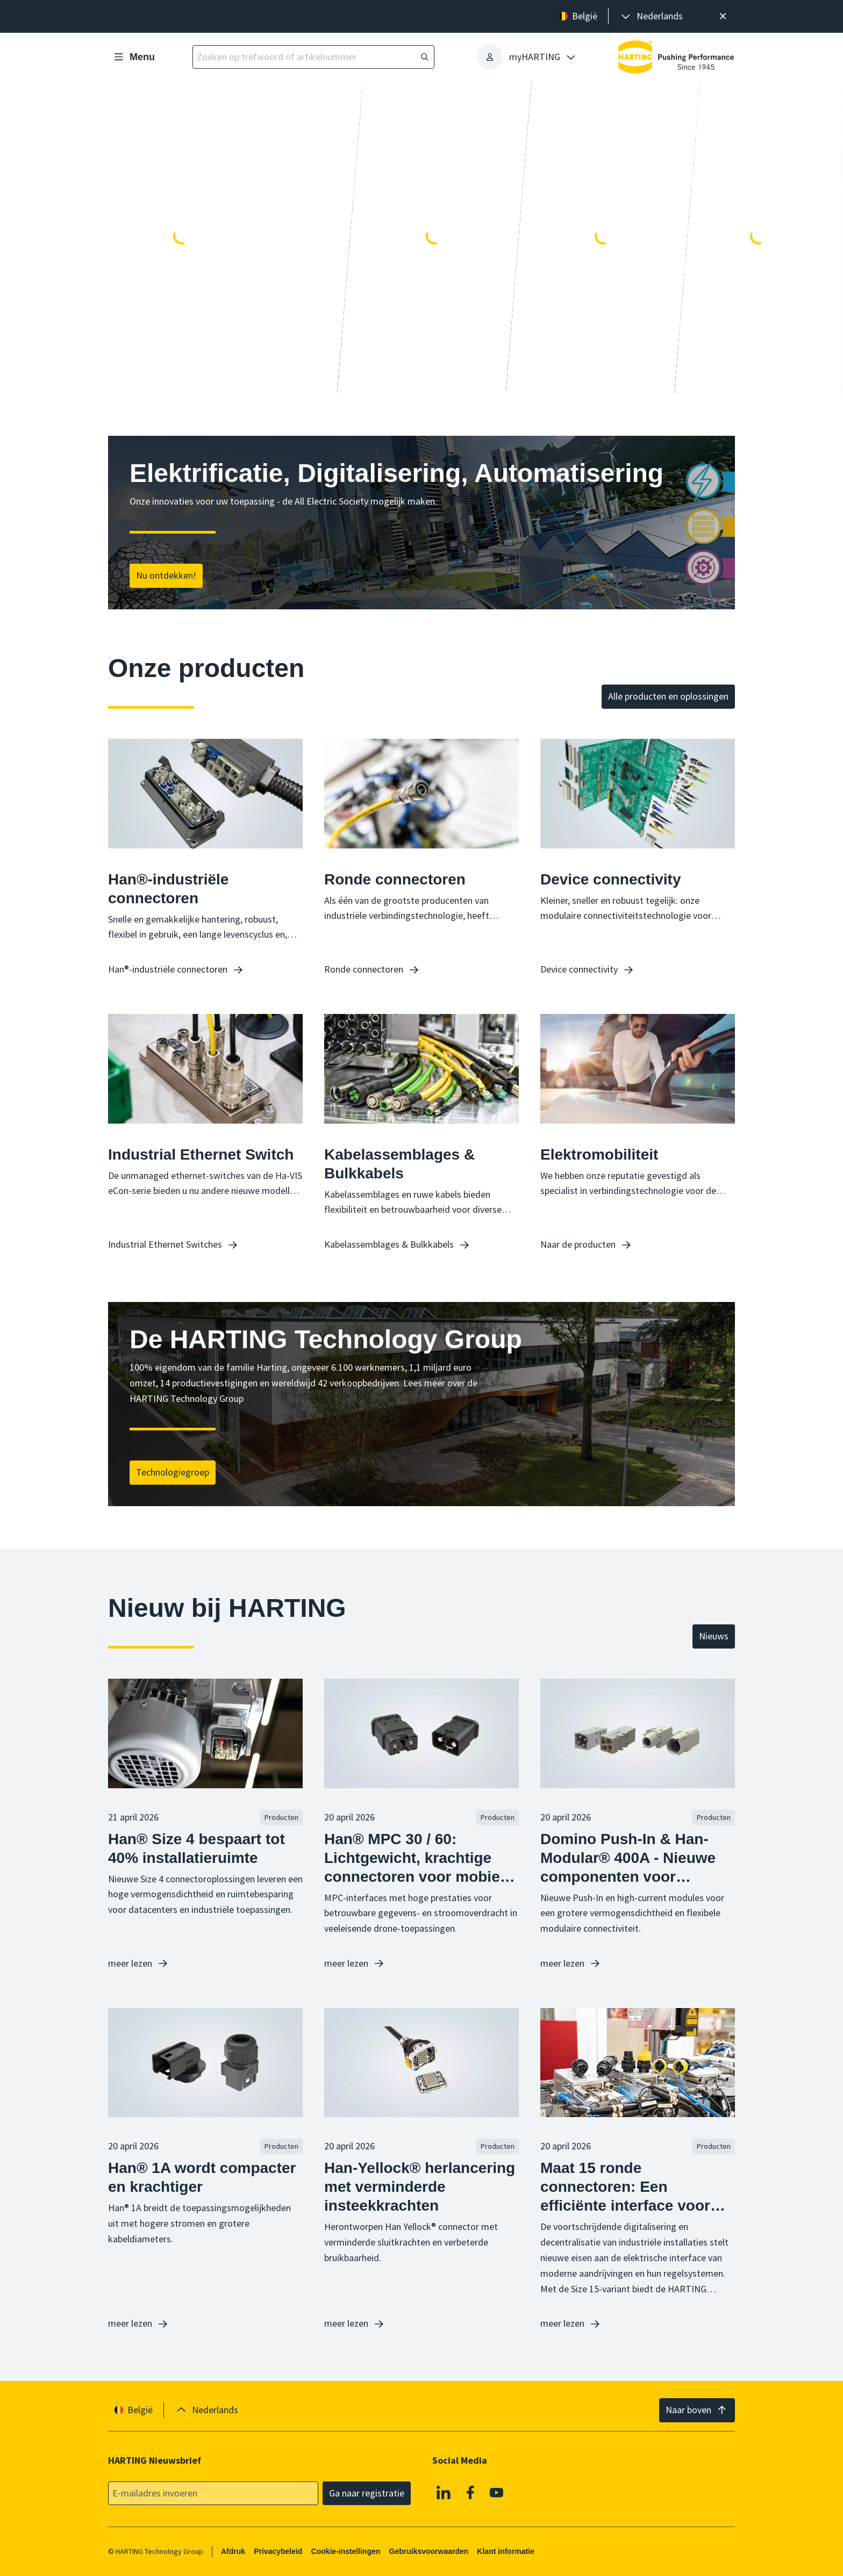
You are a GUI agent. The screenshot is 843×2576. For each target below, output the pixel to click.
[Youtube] (496, 2492)
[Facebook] (470, 2492)
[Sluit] (723, 16)
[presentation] (651, 16)
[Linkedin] (443, 2492)
